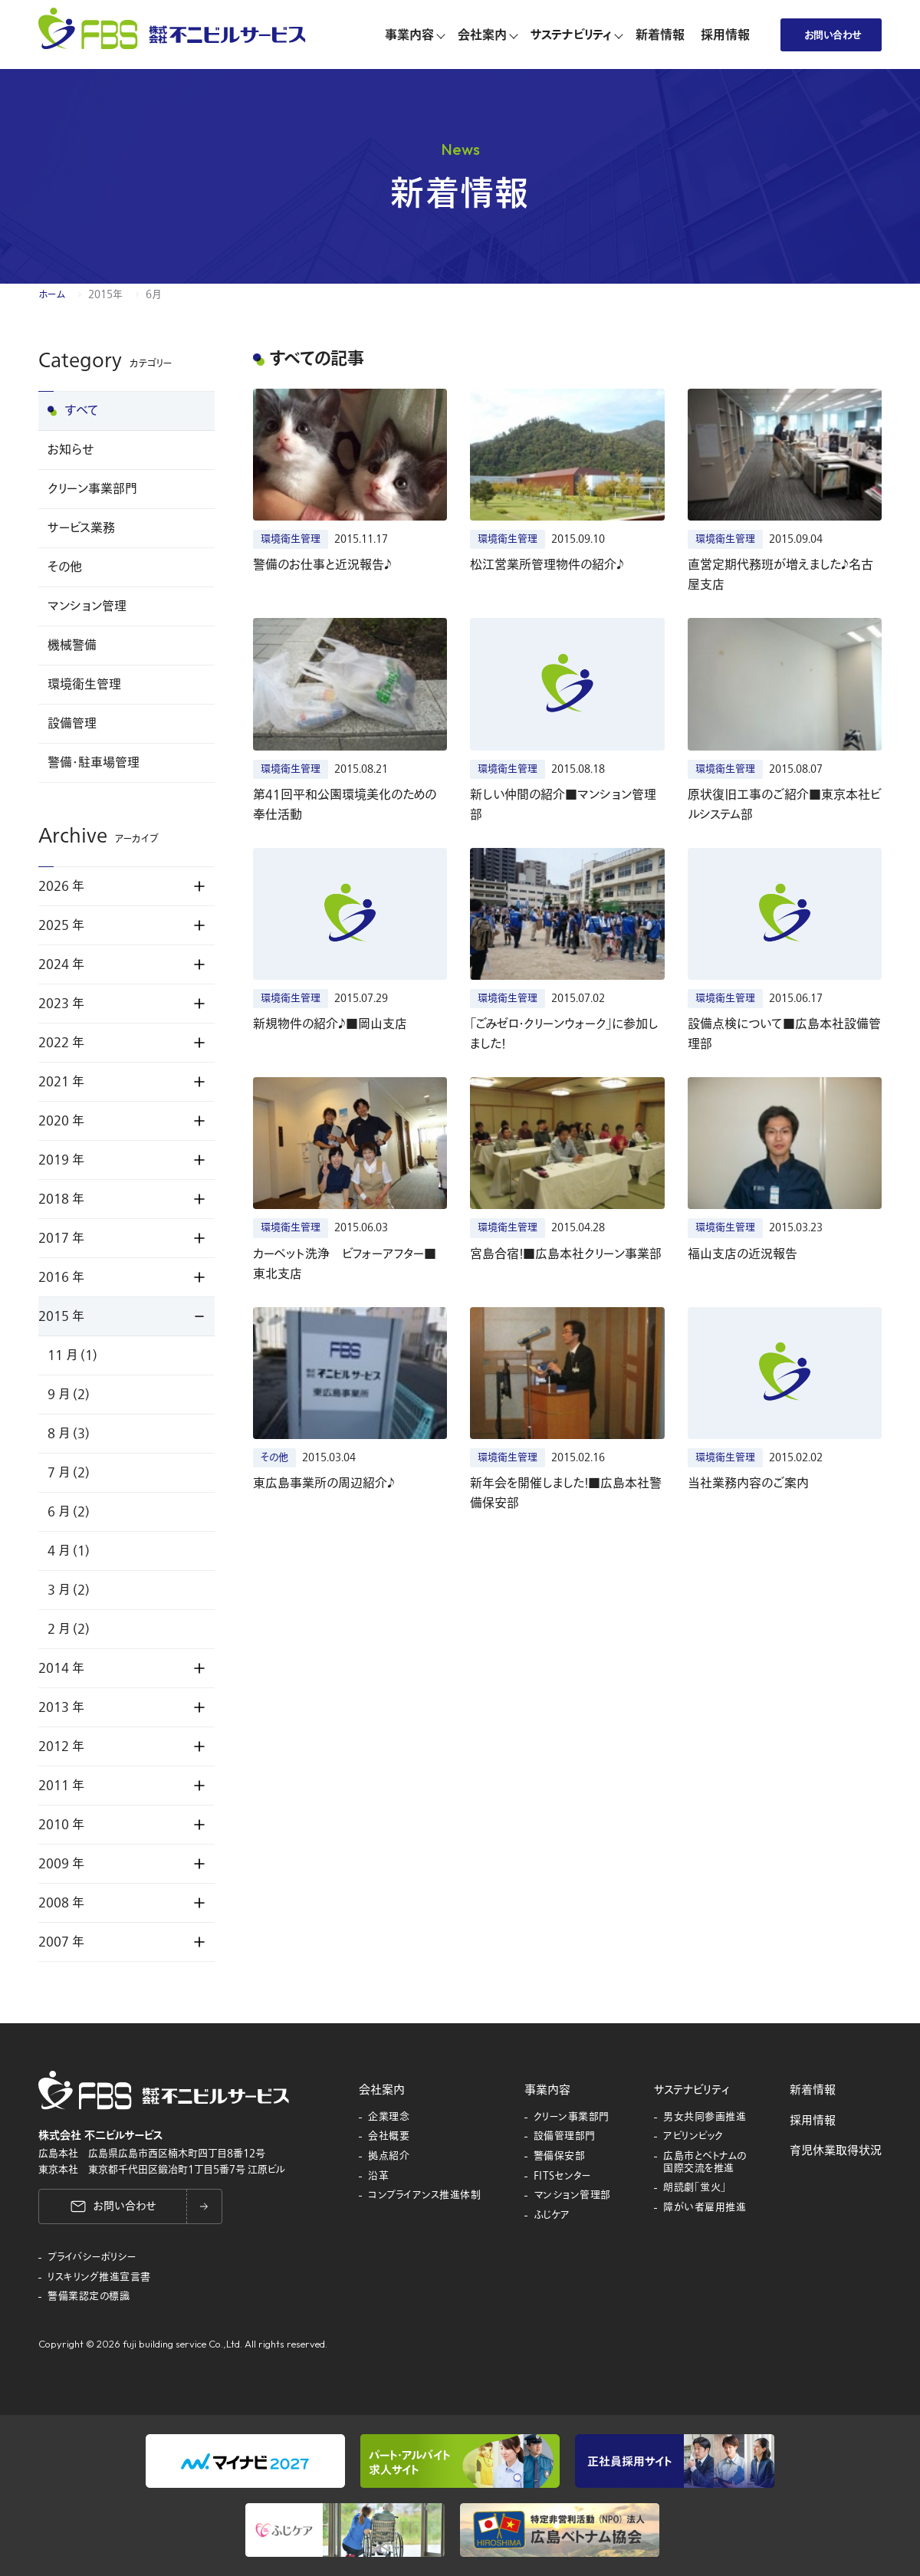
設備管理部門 (565, 2137)
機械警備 (72, 645)
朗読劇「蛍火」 (695, 2188)
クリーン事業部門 (92, 489)
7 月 (69, 1473)
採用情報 (813, 2120)
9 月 (69, 1394)
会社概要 (388, 2137)
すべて (82, 411)
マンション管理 (87, 606)
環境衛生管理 (84, 684)
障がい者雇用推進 (704, 2208)
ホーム (51, 294)
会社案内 (382, 2090)
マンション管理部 (572, 2196)
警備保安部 (560, 2156)
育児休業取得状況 (836, 2150)
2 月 (69, 1629)
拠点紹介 (388, 2156)
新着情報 (813, 2090)
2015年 (105, 294)
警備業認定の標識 (89, 2297)
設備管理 (72, 724)
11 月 (72, 1355)
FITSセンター (563, 2176)
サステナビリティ (691, 2090)
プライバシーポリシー (92, 2258)
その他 (65, 567)
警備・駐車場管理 (94, 763)
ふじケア (552, 2216)
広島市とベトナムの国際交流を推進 (705, 2162)
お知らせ (71, 450)
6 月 (69, 1512)
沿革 (378, 2176)
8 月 (69, 1433)
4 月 (69, 1551)
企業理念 (388, 2117)
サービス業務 (81, 528)
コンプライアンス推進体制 (424, 2196)
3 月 (69, 1590)
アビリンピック (693, 2137)
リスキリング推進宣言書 (99, 2278)
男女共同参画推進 (704, 2117)
